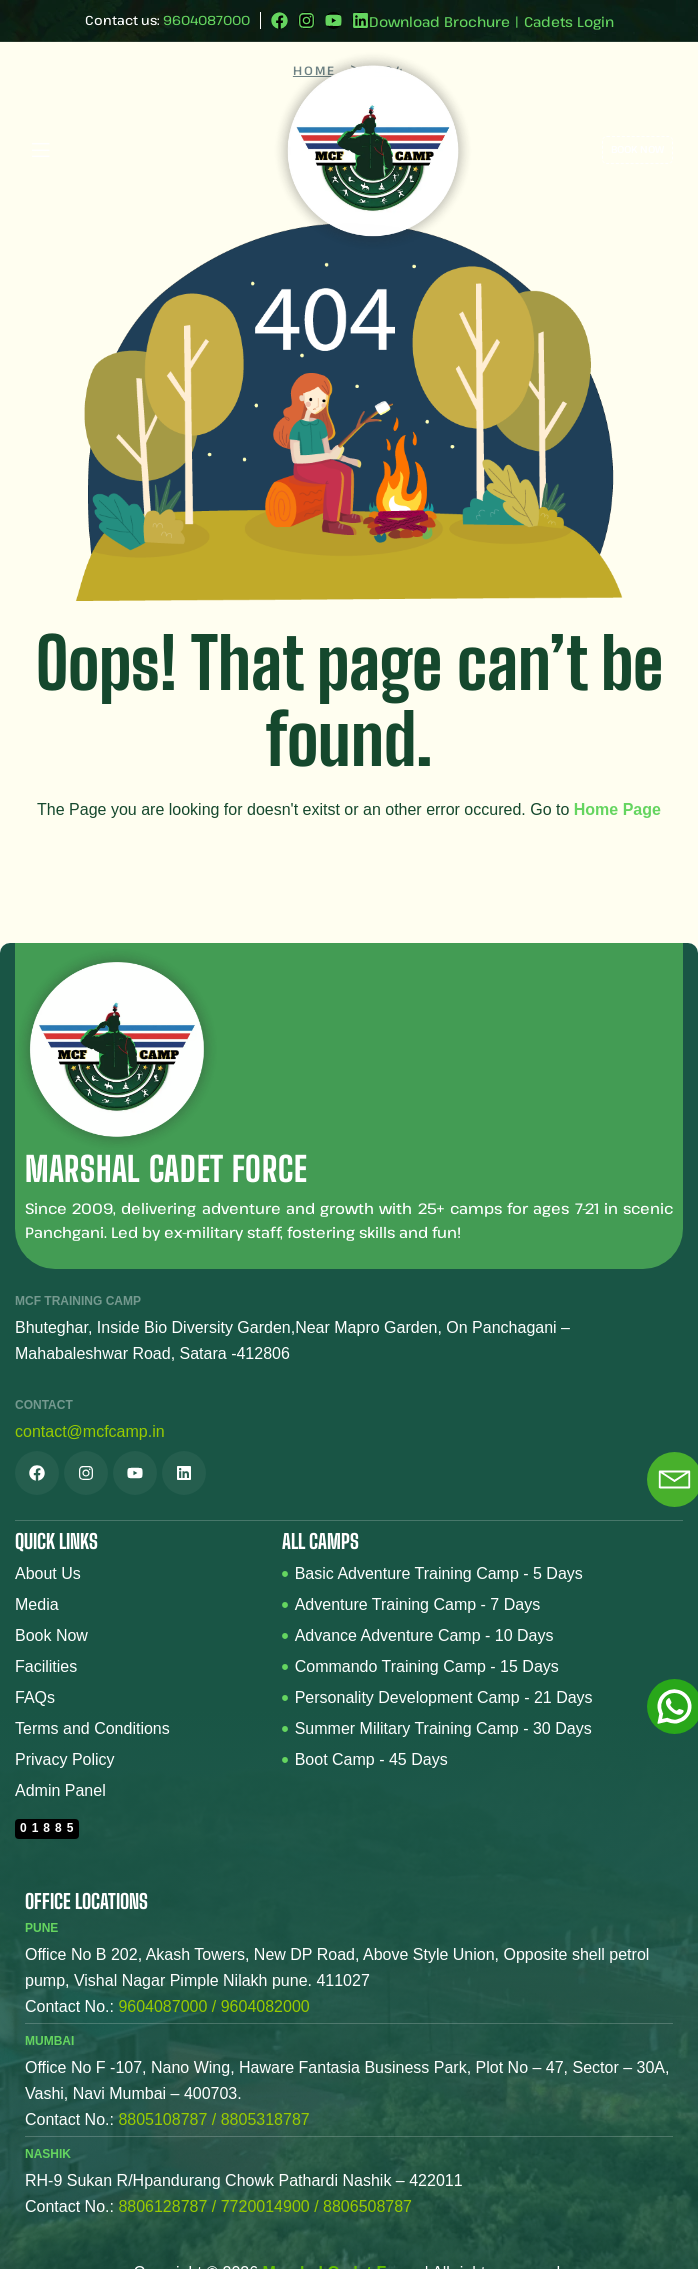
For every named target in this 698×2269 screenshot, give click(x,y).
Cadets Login (569, 21)
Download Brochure (439, 21)
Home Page (617, 809)
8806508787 (367, 2206)
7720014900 (265, 2206)
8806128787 (162, 2206)
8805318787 (265, 2119)
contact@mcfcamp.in (90, 1431)
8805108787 (162, 2119)
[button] (132, 149)
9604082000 (265, 2006)
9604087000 (206, 20)
